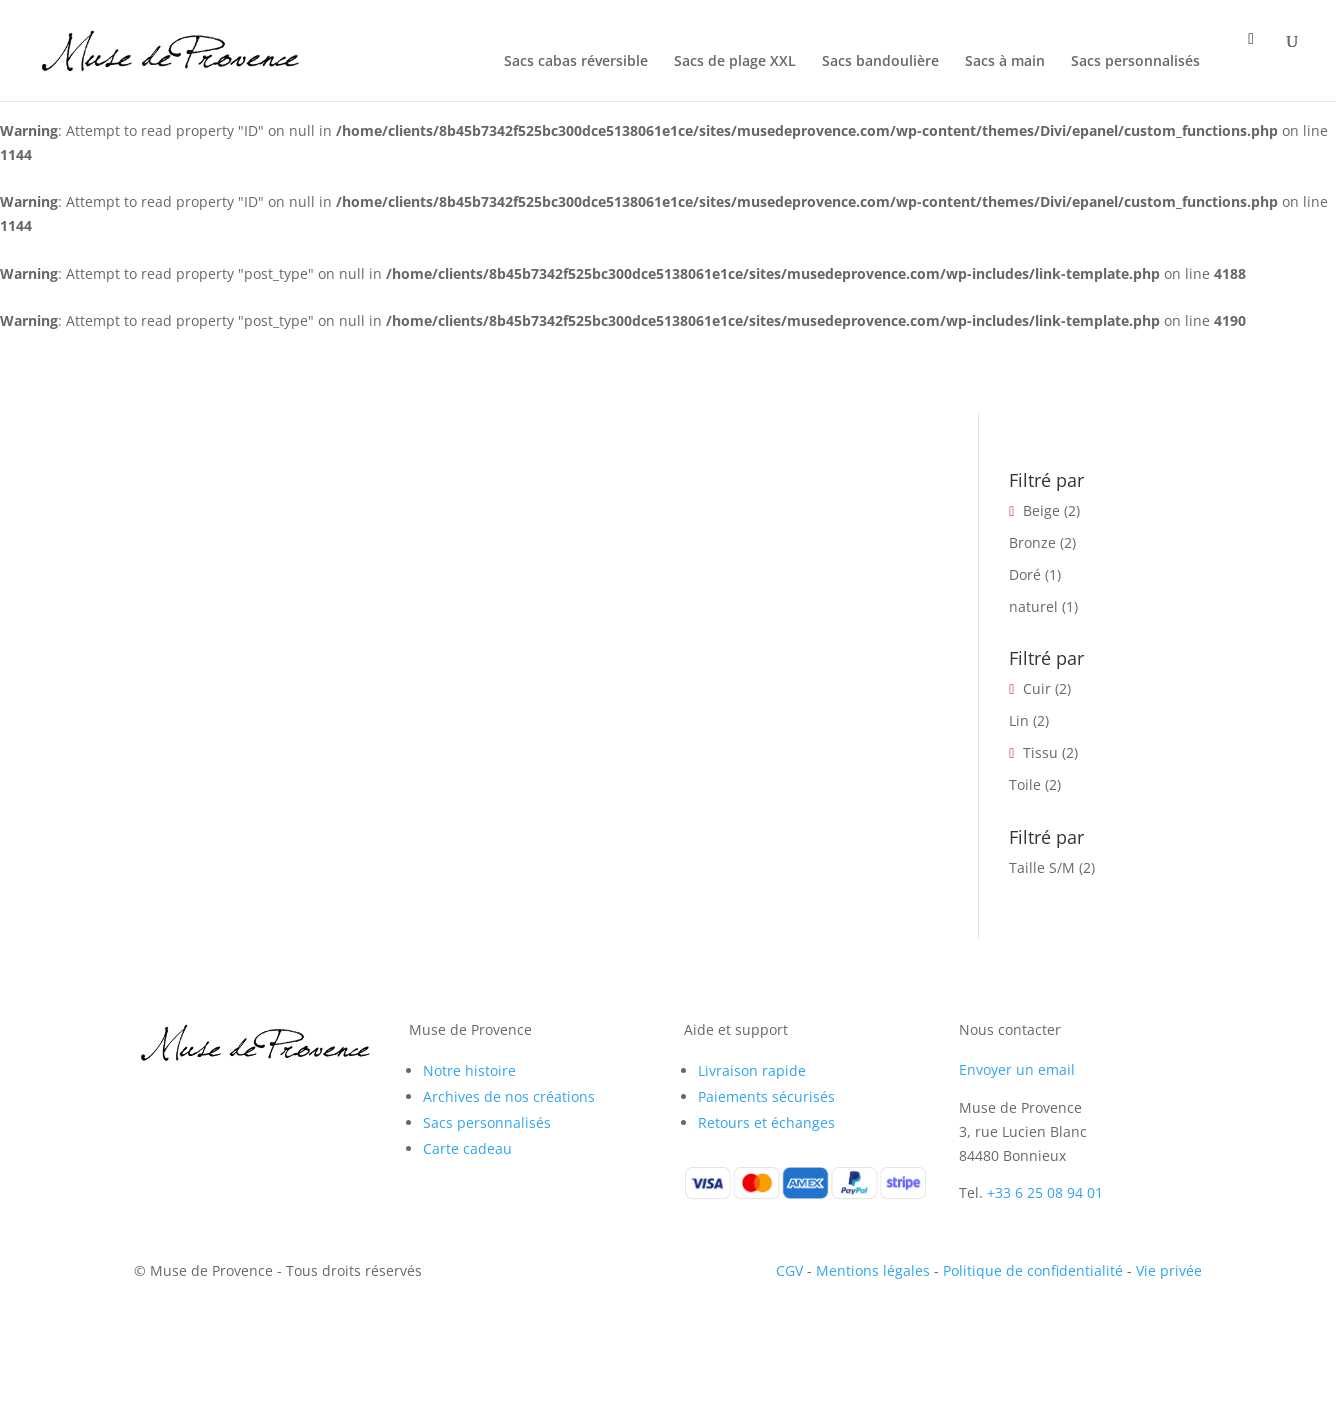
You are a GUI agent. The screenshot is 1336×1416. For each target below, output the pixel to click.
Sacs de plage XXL (735, 62)
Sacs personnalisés (1135, 62)
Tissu (1040, 752)
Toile (1025, 784)
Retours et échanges (766, 1122)
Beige (1041, 510)
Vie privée (1169, 1270)
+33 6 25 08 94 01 (1045, 1192)
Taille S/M (1042, 867)
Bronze (1032, 542)
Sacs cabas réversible (576, 62)
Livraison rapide (752, 1070)
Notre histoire (469, 1070)
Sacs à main (1005, 62)
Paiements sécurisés (766, 1096)
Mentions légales (873, 1270)
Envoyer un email (1017, 1069)
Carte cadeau (467, 1148)
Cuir (1037, 688)
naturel (1033, 606)
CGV (789, 1270)
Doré (1025, 574)
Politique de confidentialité (1033, 1270)
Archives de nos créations (509, 1096)
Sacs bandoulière (880, 62)
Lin (1019, 720)
